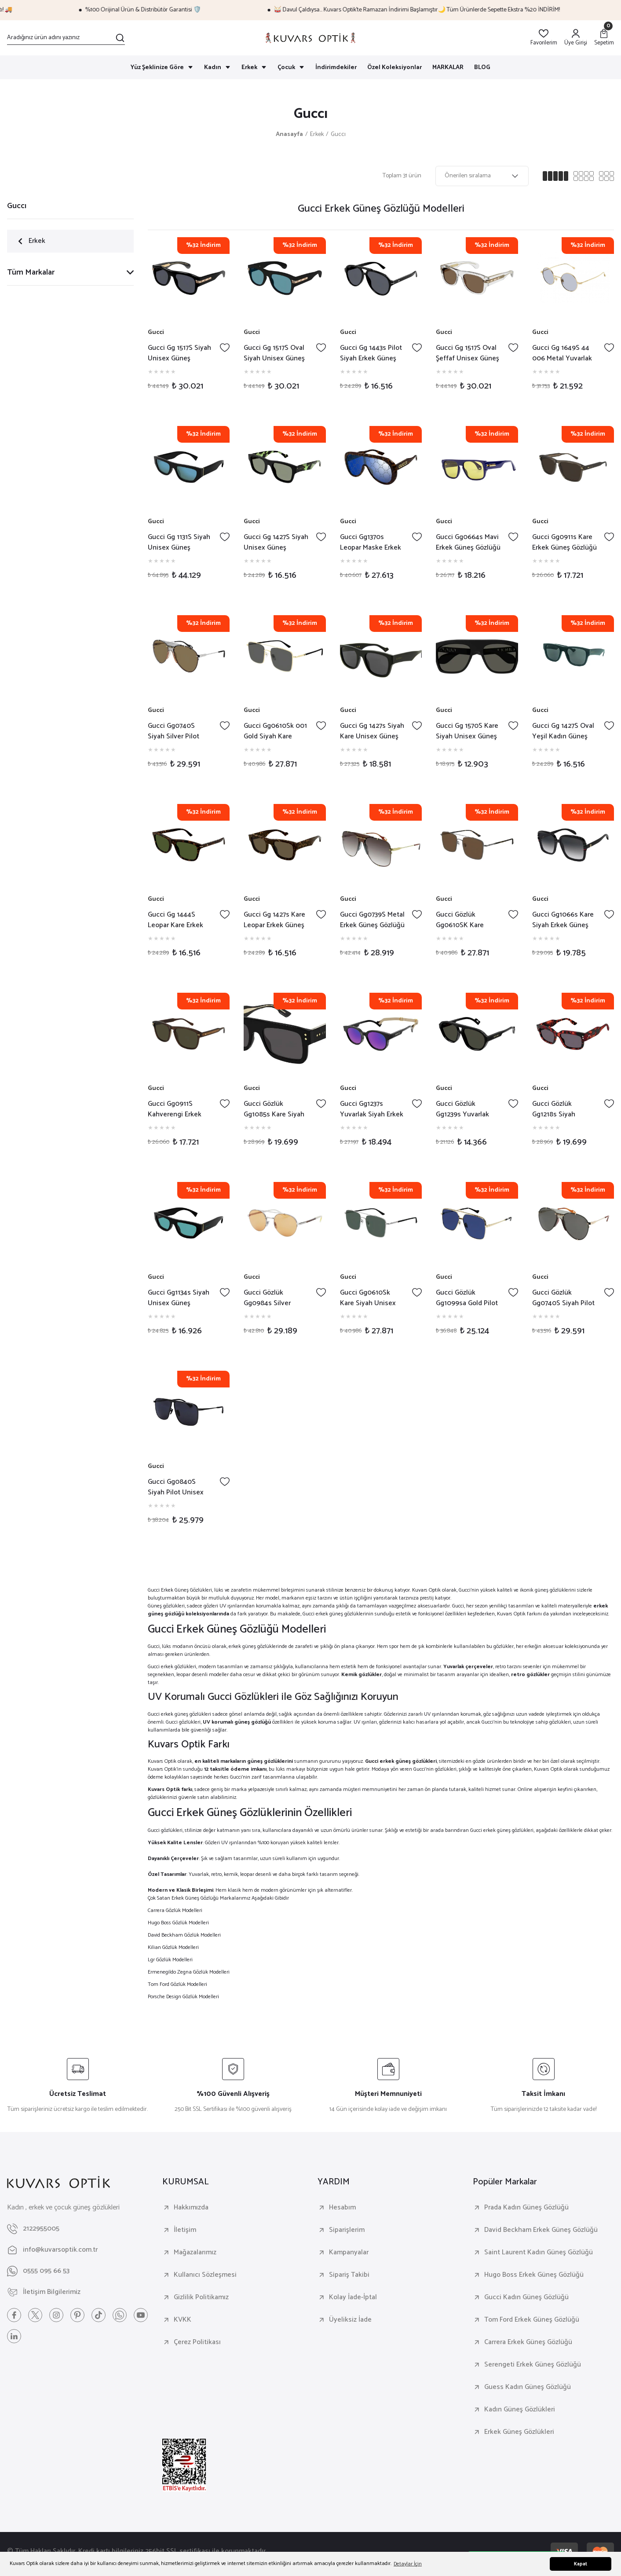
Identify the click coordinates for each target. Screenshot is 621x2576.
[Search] (66, 38)
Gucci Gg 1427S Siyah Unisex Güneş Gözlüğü (276, 542)
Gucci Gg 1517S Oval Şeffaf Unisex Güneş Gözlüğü (467, 353)
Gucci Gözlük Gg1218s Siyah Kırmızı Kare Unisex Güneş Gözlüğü (562, 1109)
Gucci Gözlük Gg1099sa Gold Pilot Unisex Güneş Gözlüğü (467, 1298)
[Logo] (310, 38)
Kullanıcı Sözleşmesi (205, 2275)
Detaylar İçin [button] (408, 2564)
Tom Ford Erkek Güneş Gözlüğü (531, 2320)
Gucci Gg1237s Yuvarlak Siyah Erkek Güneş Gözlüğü (371, 1109)
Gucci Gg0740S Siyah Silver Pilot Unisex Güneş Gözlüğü (173, 731)
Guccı (338, 134)
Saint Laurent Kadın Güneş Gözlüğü (538, 2252)
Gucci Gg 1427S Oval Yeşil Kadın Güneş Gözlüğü (563, 731)
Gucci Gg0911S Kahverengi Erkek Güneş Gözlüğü (174, 1109)
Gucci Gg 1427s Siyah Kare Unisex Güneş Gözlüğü (372, 731)
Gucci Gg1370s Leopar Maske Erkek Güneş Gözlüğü (370, 542)
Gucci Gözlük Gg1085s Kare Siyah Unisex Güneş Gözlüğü (274, 1109)
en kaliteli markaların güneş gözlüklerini (243, 1761)
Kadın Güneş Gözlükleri (519, 2409)
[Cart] (604, 38)
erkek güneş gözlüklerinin (344, 1614)
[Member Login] (575, 38)
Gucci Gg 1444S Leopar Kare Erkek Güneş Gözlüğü (175, 920)
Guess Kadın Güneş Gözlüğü (527, 2387)
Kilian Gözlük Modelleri (173, 1947)
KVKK (182, 2320)
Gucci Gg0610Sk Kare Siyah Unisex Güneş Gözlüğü (368, 1298)
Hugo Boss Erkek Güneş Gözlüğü (534, 2275)
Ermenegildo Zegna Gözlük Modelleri (189, 1972)
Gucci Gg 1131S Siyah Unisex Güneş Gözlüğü (179, 542)
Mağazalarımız (195, 2252)
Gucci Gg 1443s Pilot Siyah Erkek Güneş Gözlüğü (371, 353)
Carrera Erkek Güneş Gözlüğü (528, 2342)
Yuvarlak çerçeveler (468, 1666)
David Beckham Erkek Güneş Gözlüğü (541, 2230)
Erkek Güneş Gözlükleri (519, 2432)
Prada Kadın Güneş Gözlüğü (526, 2207)
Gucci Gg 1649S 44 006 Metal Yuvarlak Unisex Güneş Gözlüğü (562, 353)
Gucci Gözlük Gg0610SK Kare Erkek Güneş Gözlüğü (468, 920)
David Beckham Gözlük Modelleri (184, 1935)
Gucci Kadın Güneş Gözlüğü (526, 2297)
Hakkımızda (191, 2207)
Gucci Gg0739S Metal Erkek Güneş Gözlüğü (372, 920)
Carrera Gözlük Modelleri (175, 1910)
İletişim (185, 2230)
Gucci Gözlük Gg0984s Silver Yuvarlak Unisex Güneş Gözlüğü (268, 1298)
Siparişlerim (347, 2230)
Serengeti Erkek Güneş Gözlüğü (532, 2364)
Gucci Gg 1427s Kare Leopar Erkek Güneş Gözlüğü (274, 920)
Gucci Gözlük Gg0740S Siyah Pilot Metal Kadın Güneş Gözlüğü (563, 1298)
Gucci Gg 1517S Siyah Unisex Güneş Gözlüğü (179, 353)
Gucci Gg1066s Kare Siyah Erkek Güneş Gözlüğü (563, 920)
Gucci (156, 333)
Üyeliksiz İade (350, 2320)
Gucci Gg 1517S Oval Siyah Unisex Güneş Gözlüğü (274, 353)
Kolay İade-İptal (353, 2297)
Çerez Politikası (197, 2342)
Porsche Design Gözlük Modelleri (183, 1997)
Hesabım (342, 2207)
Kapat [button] (580, 2564)
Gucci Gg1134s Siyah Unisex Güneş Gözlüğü (178, 1298)
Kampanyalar (349, 2252)
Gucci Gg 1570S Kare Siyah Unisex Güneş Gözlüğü (467, 731)
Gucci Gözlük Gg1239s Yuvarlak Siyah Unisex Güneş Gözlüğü (466, 1109)
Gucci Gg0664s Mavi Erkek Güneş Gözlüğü (468, 542)
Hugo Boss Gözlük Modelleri (178, 1923)
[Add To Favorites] (225, 347)
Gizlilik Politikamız (201, 2297)
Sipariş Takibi (349, 2275)
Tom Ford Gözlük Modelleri (177, 1984)
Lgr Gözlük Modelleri (170, 1960)
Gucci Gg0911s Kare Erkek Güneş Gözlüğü (564, 542)
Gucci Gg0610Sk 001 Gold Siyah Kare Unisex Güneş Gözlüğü (275, 731)
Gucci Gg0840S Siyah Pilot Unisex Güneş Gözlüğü (176, 1487)
